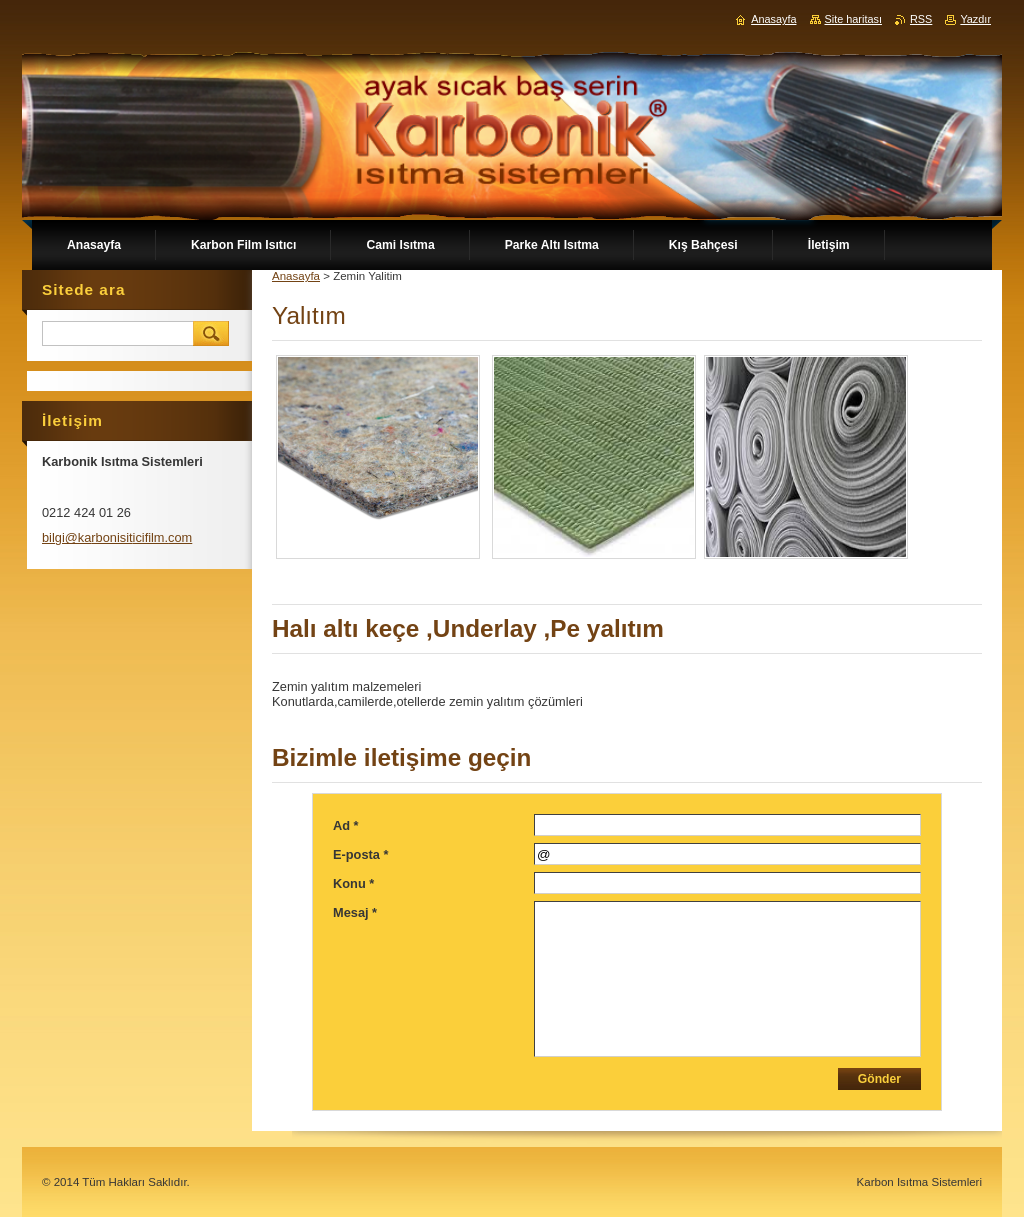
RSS (921, 19)
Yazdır (975, 19)
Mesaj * (355, 912)
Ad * (346, 825)
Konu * (353, 883)
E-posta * (360, 854)
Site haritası (853, 19)
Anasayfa (296, 276)
